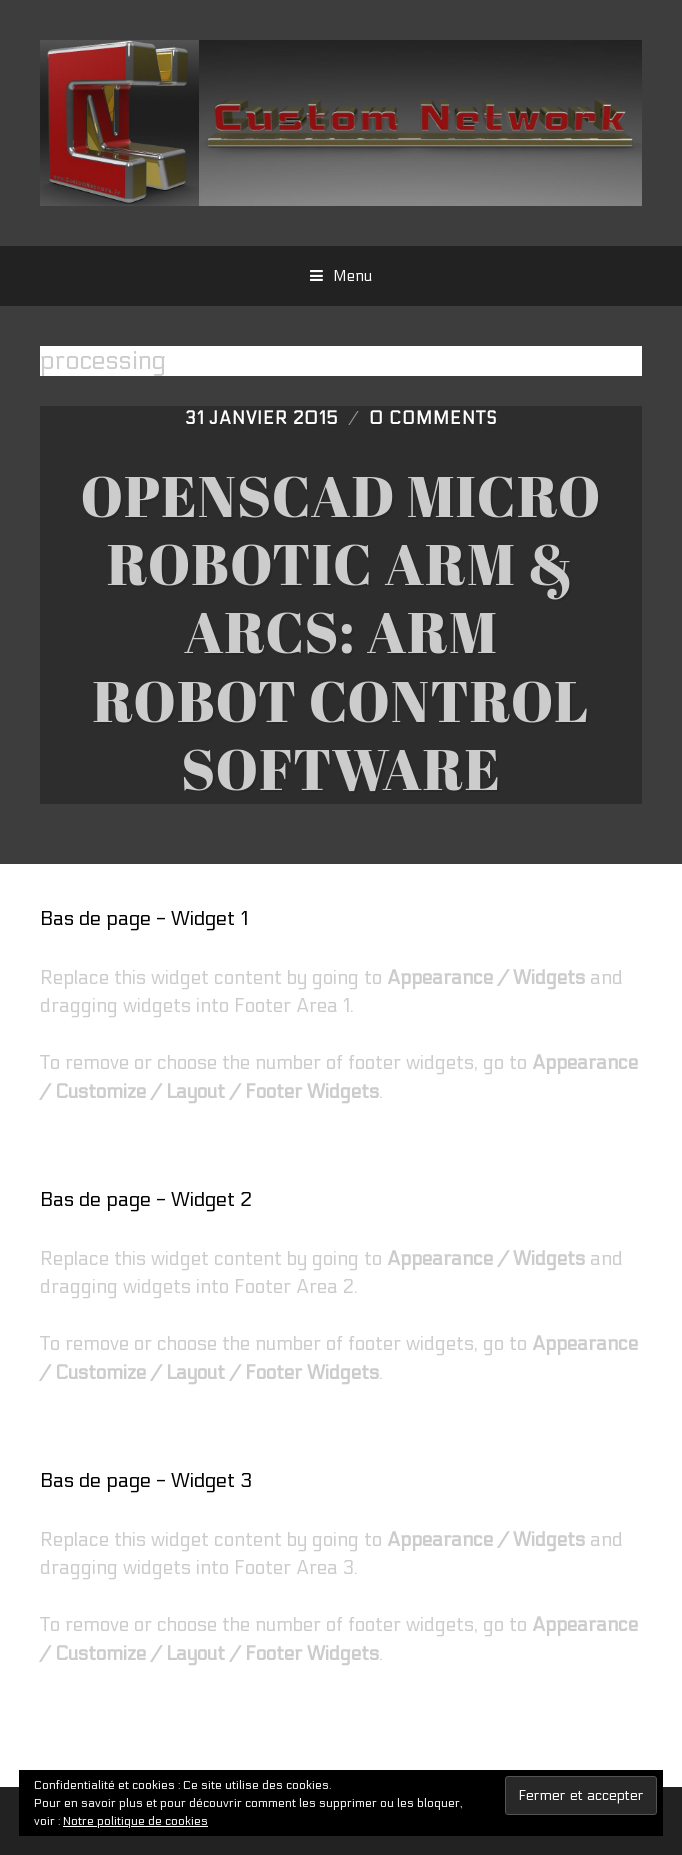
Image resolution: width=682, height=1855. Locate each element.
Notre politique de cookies (135, 1821)
